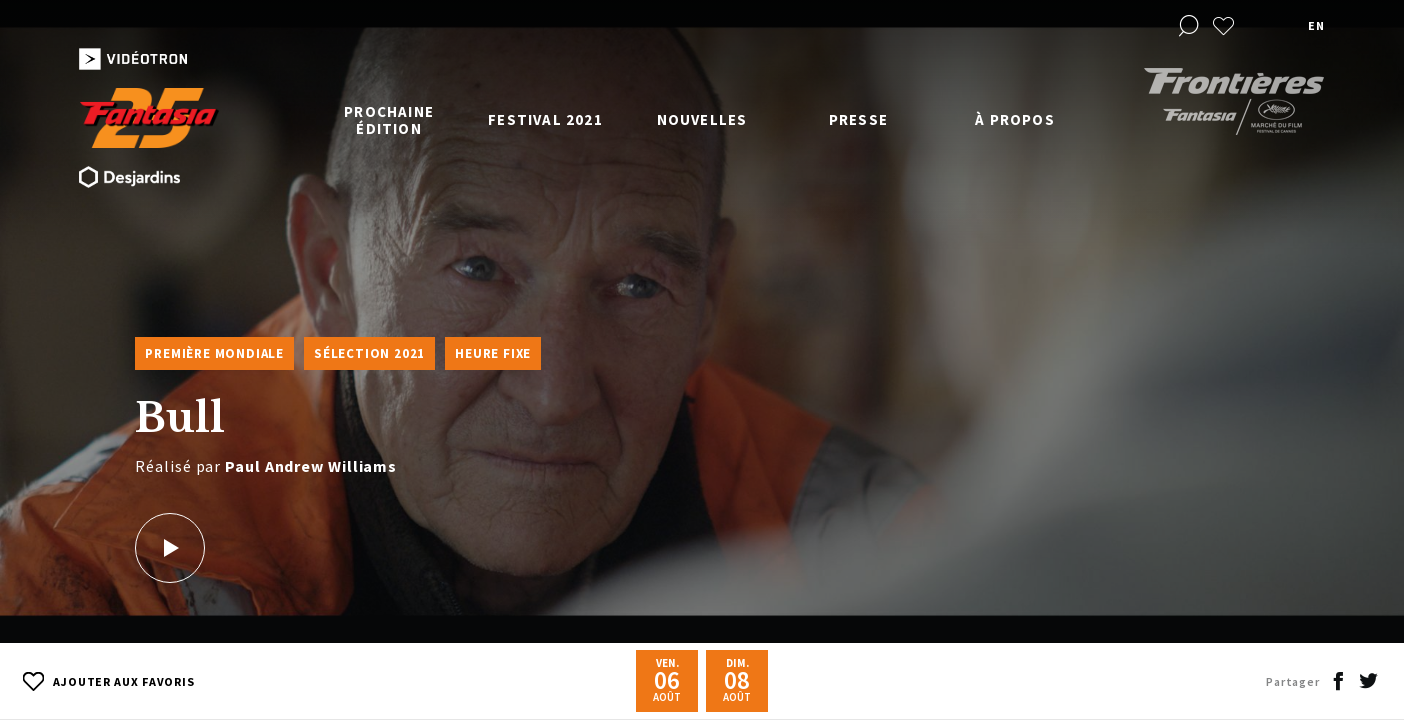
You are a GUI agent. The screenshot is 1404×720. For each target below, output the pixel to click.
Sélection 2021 (369, 353)
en (1316, 25)
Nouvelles (702, 119)
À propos (1015, 119)
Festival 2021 (545, 119)
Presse (858, 119)
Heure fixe (493, 353)
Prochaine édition (389, 120)
